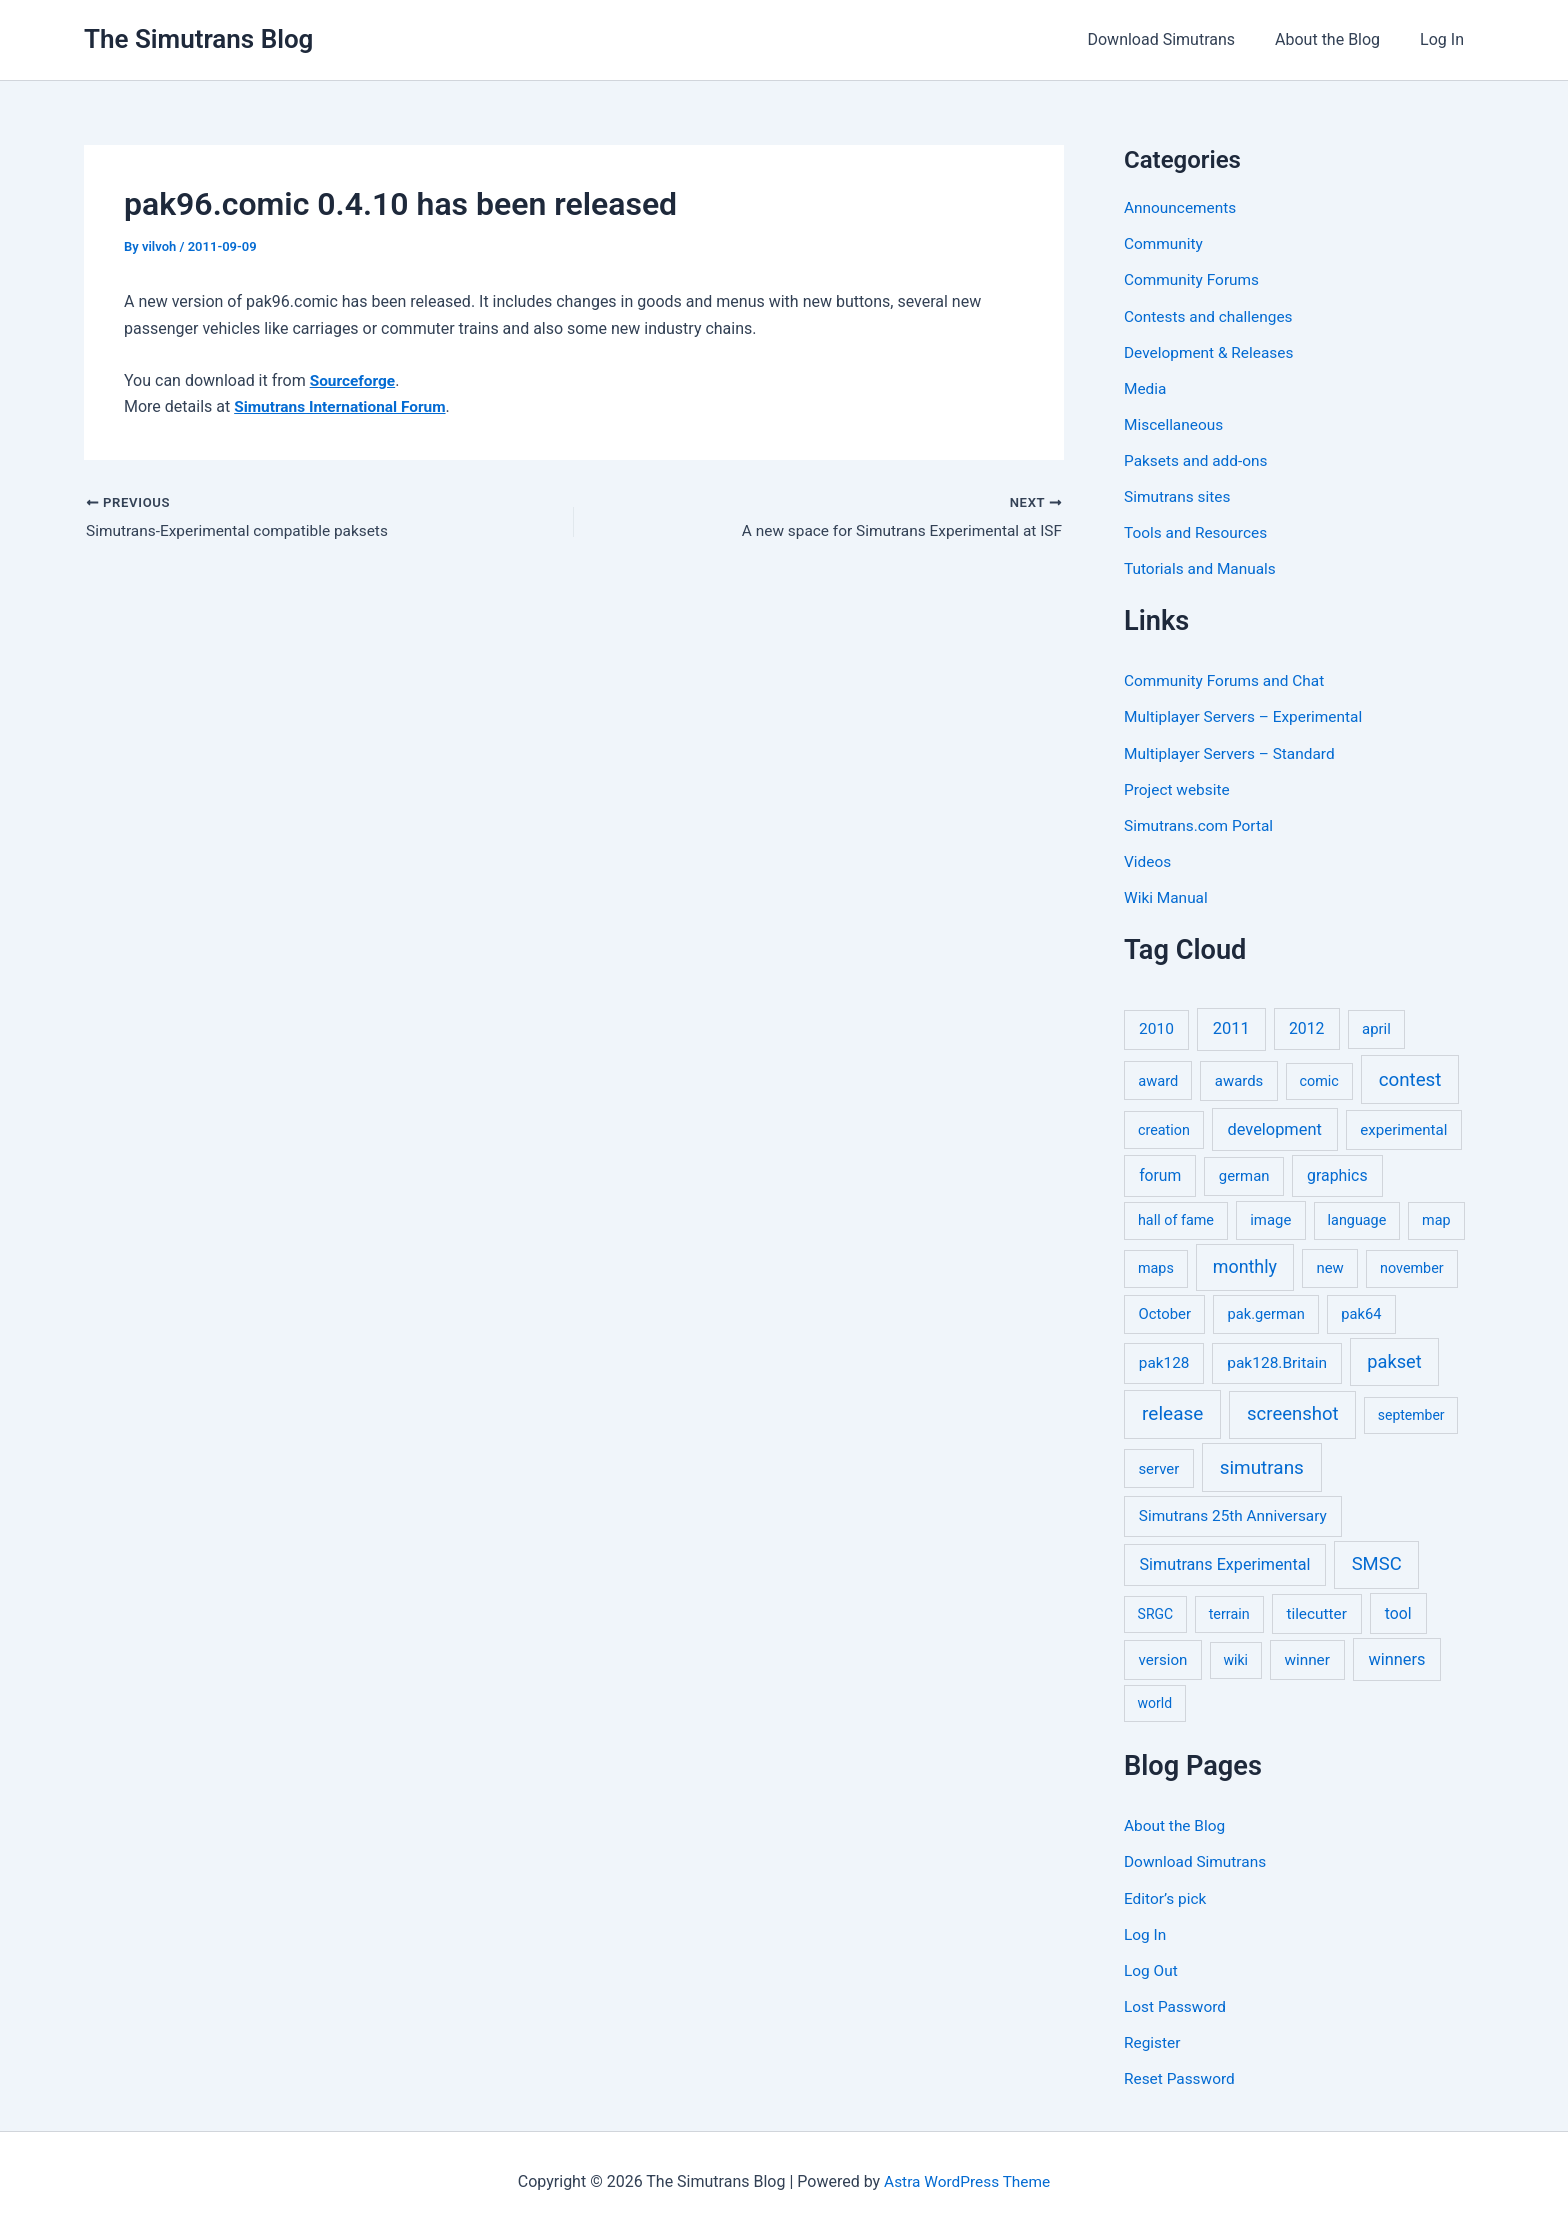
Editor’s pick (1167, 1895)
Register (1153, 2039)
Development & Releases (1212, 351)
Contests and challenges (1211, 315)
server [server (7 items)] (1158, 1467)
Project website (1179, 787)
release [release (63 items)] (1172, 1411)
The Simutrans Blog (198, 39)
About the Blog (1339, 39)
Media (1146, 387)
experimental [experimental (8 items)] (1403, 1128)
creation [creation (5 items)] (1164, 1128)
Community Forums (1194, 279)
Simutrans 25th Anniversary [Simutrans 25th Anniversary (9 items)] (1233, 1514)
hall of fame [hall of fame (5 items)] (1176, 1218)
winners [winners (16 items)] (1396, 1657)
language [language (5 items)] (1357, 1218)
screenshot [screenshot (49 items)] (1293, 1412)
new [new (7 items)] (1329, 1266)
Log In (1446, 39)
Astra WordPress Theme (967, 2178)
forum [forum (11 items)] (1160, 1173)
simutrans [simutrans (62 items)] (1262, 1465)
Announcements (1182, 207)
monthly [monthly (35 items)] (1245, 1264)
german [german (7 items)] (1244, 1174)
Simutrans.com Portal (1201, 823)
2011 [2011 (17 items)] (1231, 1026)
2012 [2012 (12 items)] (1307, 1026)
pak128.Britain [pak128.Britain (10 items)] (1277, 1361)
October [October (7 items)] (1164, 1312)
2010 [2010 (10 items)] (1156, 1027)
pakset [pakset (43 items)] (1394, 1359)
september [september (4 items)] (1411, 1413)
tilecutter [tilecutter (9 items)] (1316, 1612)
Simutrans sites (1179, 495)
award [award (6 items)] (1158, 1079)
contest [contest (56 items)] (1410, 1078)
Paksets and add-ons (1198, 459)
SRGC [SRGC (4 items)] (1156, 1612)
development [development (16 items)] (1275, 1127)
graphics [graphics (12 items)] (1337, 1173)
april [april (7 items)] (1376, 1027)
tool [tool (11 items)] (1398, 1611)
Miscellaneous (1175, 423)
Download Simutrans (1181, 39)
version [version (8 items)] (1163, 1658)
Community (1165, 243)
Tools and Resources (1198, 531)
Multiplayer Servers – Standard (1233, 751)
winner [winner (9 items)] (1307, 1658)
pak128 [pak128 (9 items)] (1164, 1361)
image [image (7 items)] (1270, 1218)
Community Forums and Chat (1228, 679)
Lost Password (1177, 2003)
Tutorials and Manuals (1203, 567)
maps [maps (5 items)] (1156, 1266)
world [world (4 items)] (1155, 1701)
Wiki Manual (1167, 895)
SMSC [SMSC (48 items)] (1377, 1562)
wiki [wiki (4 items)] (1236, 1658)
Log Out (1152, 1967)
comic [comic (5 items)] (1319, 1079)
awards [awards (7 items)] (1239, 1079)
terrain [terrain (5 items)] (1229, 1612)
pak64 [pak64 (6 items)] (1361, 1312)
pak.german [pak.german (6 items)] (1266, 1312)
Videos (1148, 859)
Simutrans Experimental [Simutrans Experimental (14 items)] (1225, 1562)
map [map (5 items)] (1436, 1218)
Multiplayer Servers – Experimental (1247, 715)
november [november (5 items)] (1412, 1266)
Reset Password (1181, 2075)
